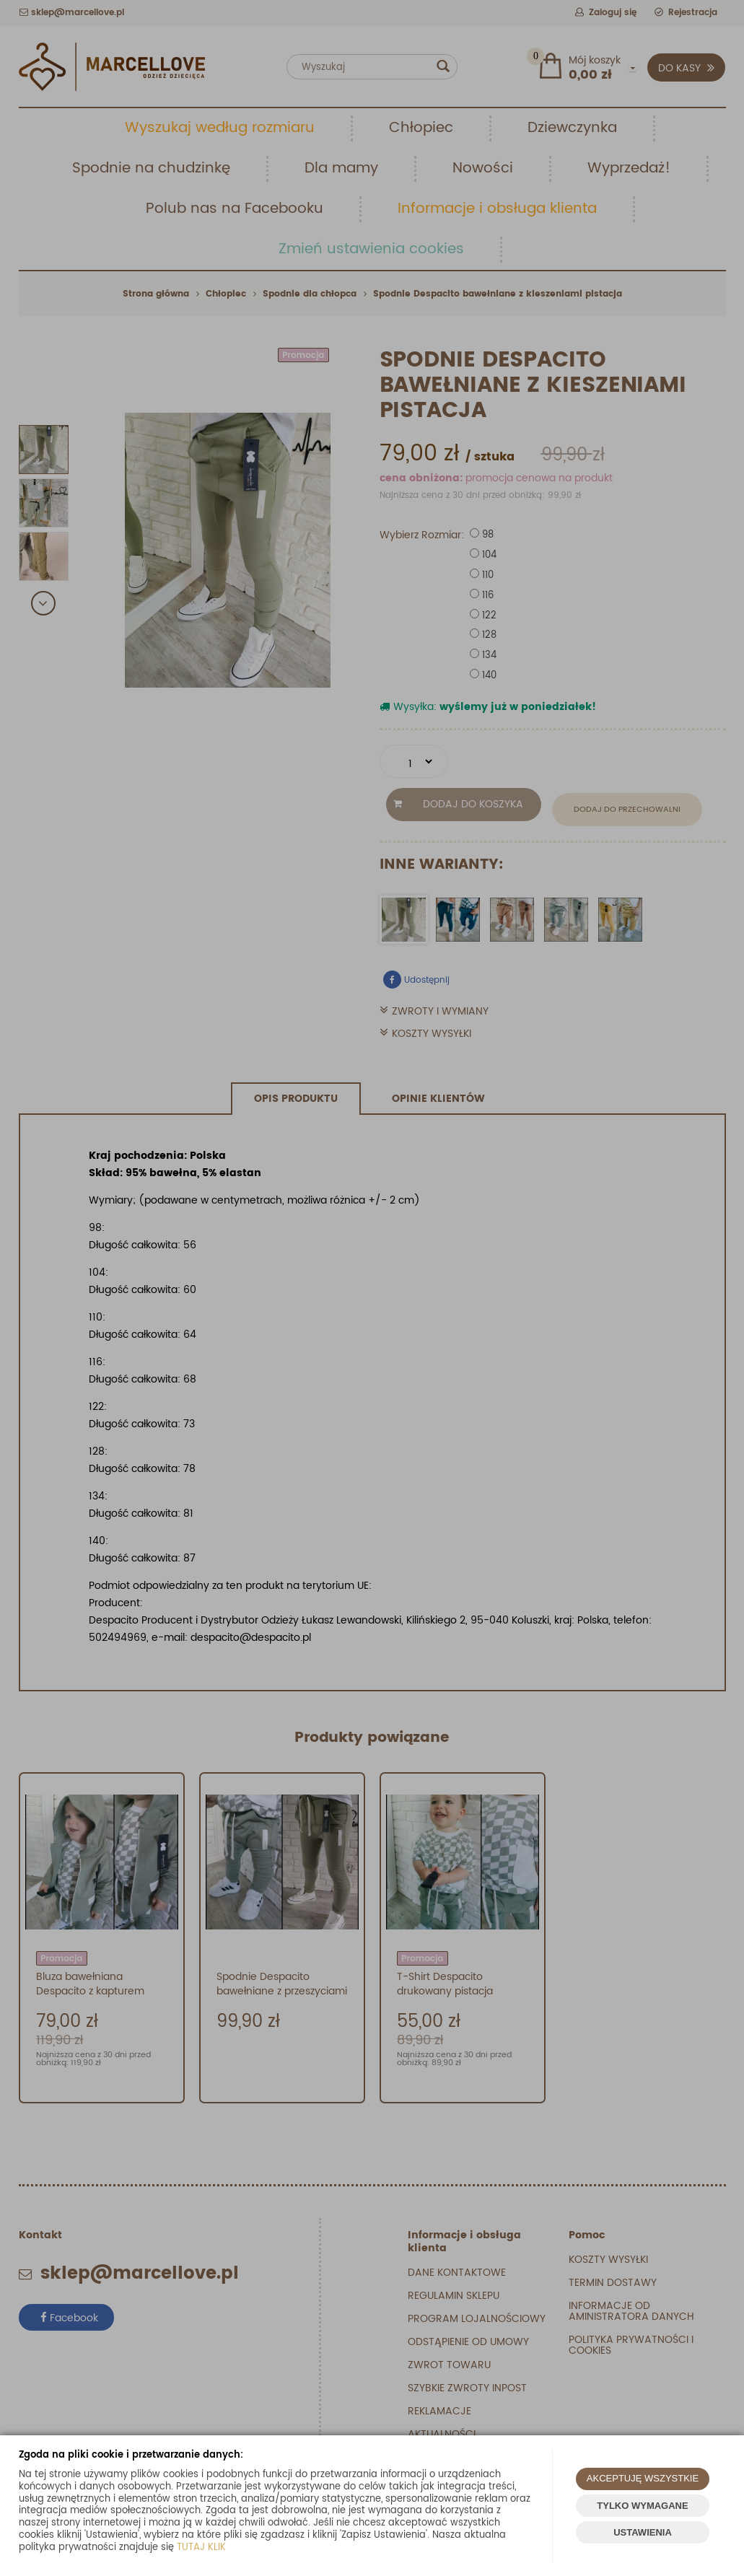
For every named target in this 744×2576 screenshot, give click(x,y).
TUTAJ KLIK (201, 2547)
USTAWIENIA (642, 2532)
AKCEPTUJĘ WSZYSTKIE (643, 2478)
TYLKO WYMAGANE (642, 2505)
